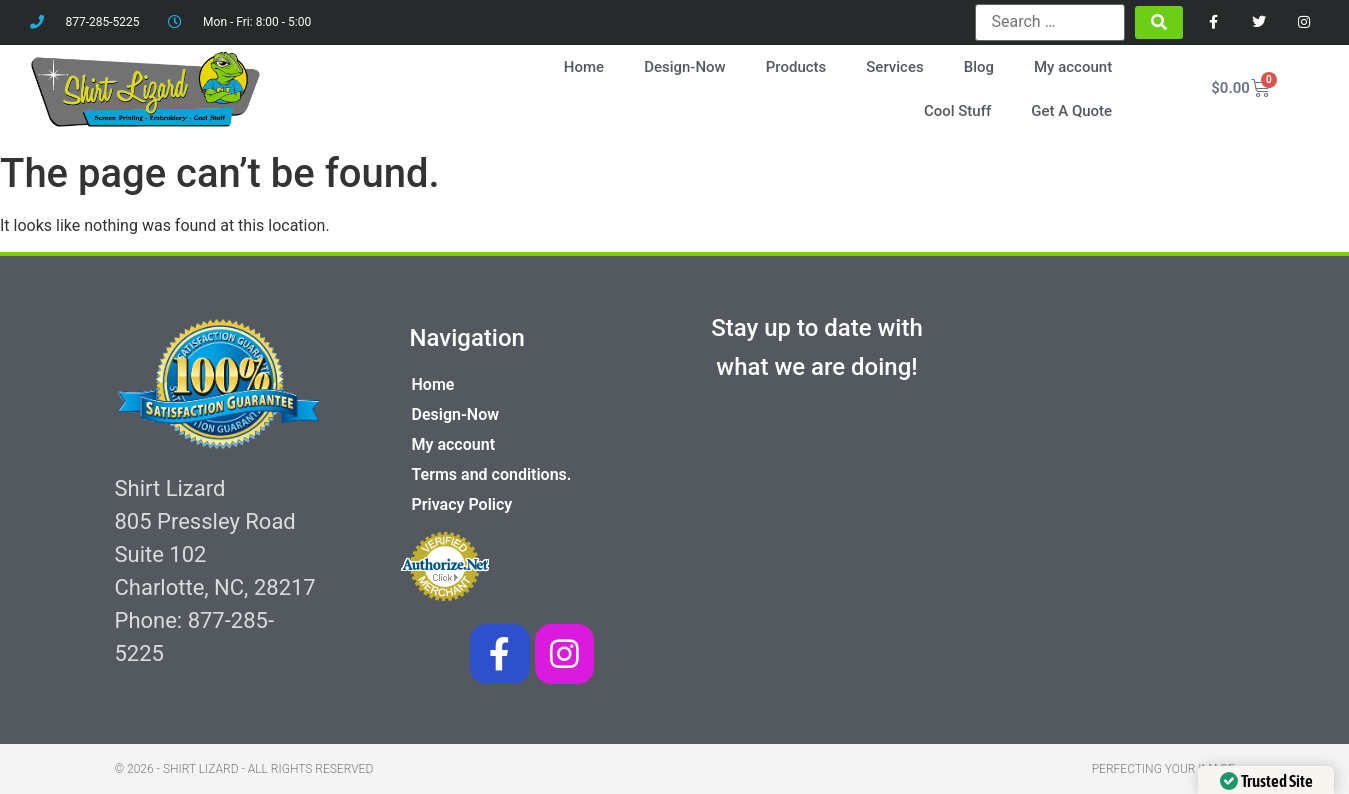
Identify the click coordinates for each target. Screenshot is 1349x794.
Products (796, 67)
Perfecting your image (1163, 769)
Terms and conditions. (492, 474)
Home (584, 67)
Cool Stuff (957, 111)
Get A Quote (1071, 111)
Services (894, 67)
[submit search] (1159, 22)
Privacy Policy (462, 504)
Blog (979, 67)
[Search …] (1050, 22)
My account (1073, 67)
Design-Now (685, 67)
